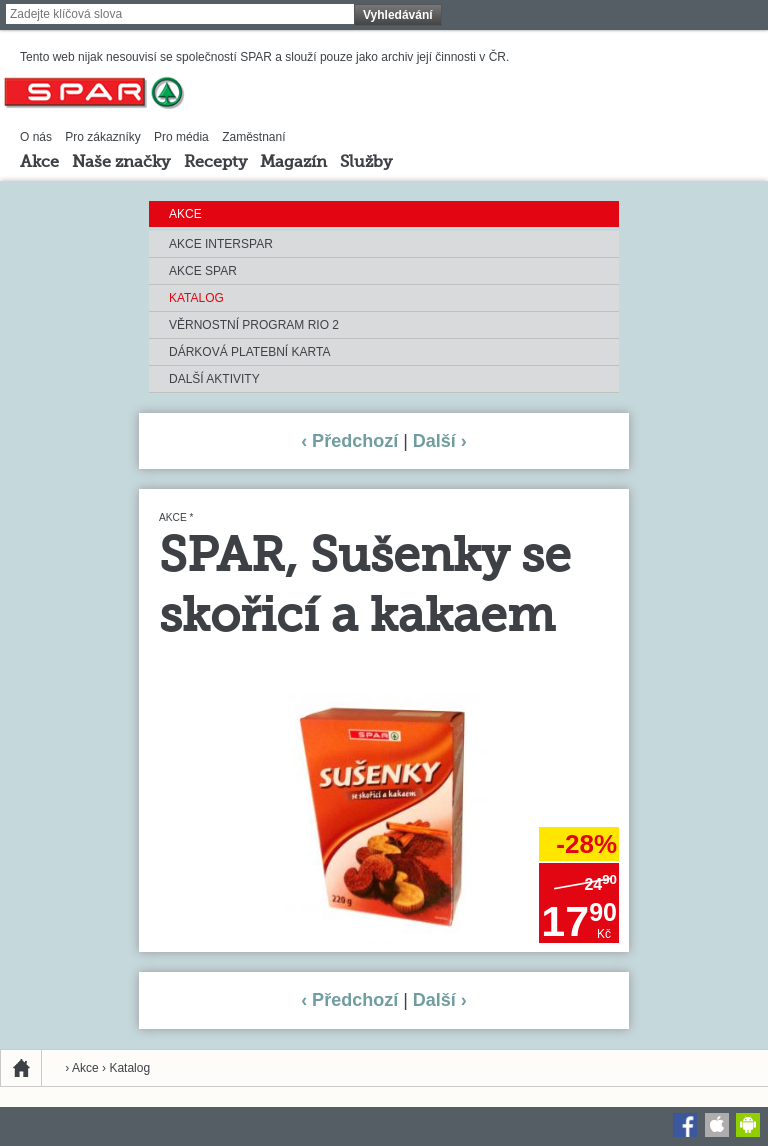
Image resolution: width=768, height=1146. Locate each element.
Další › (440, 441)
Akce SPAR (203, 271)
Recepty (215, 163)
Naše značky (121, 163)
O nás (36, 137)
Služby (366, 163)
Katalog (196, 298)
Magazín (293, 163)
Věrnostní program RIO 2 (254, 325)
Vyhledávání (398, 15)
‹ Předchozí (349, 441)
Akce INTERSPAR (221, 244)
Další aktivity (214, 379)
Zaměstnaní (253, 137)
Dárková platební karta (249, 352)
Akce (39, 163)
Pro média (181, 137)
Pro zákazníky (102, 137)
